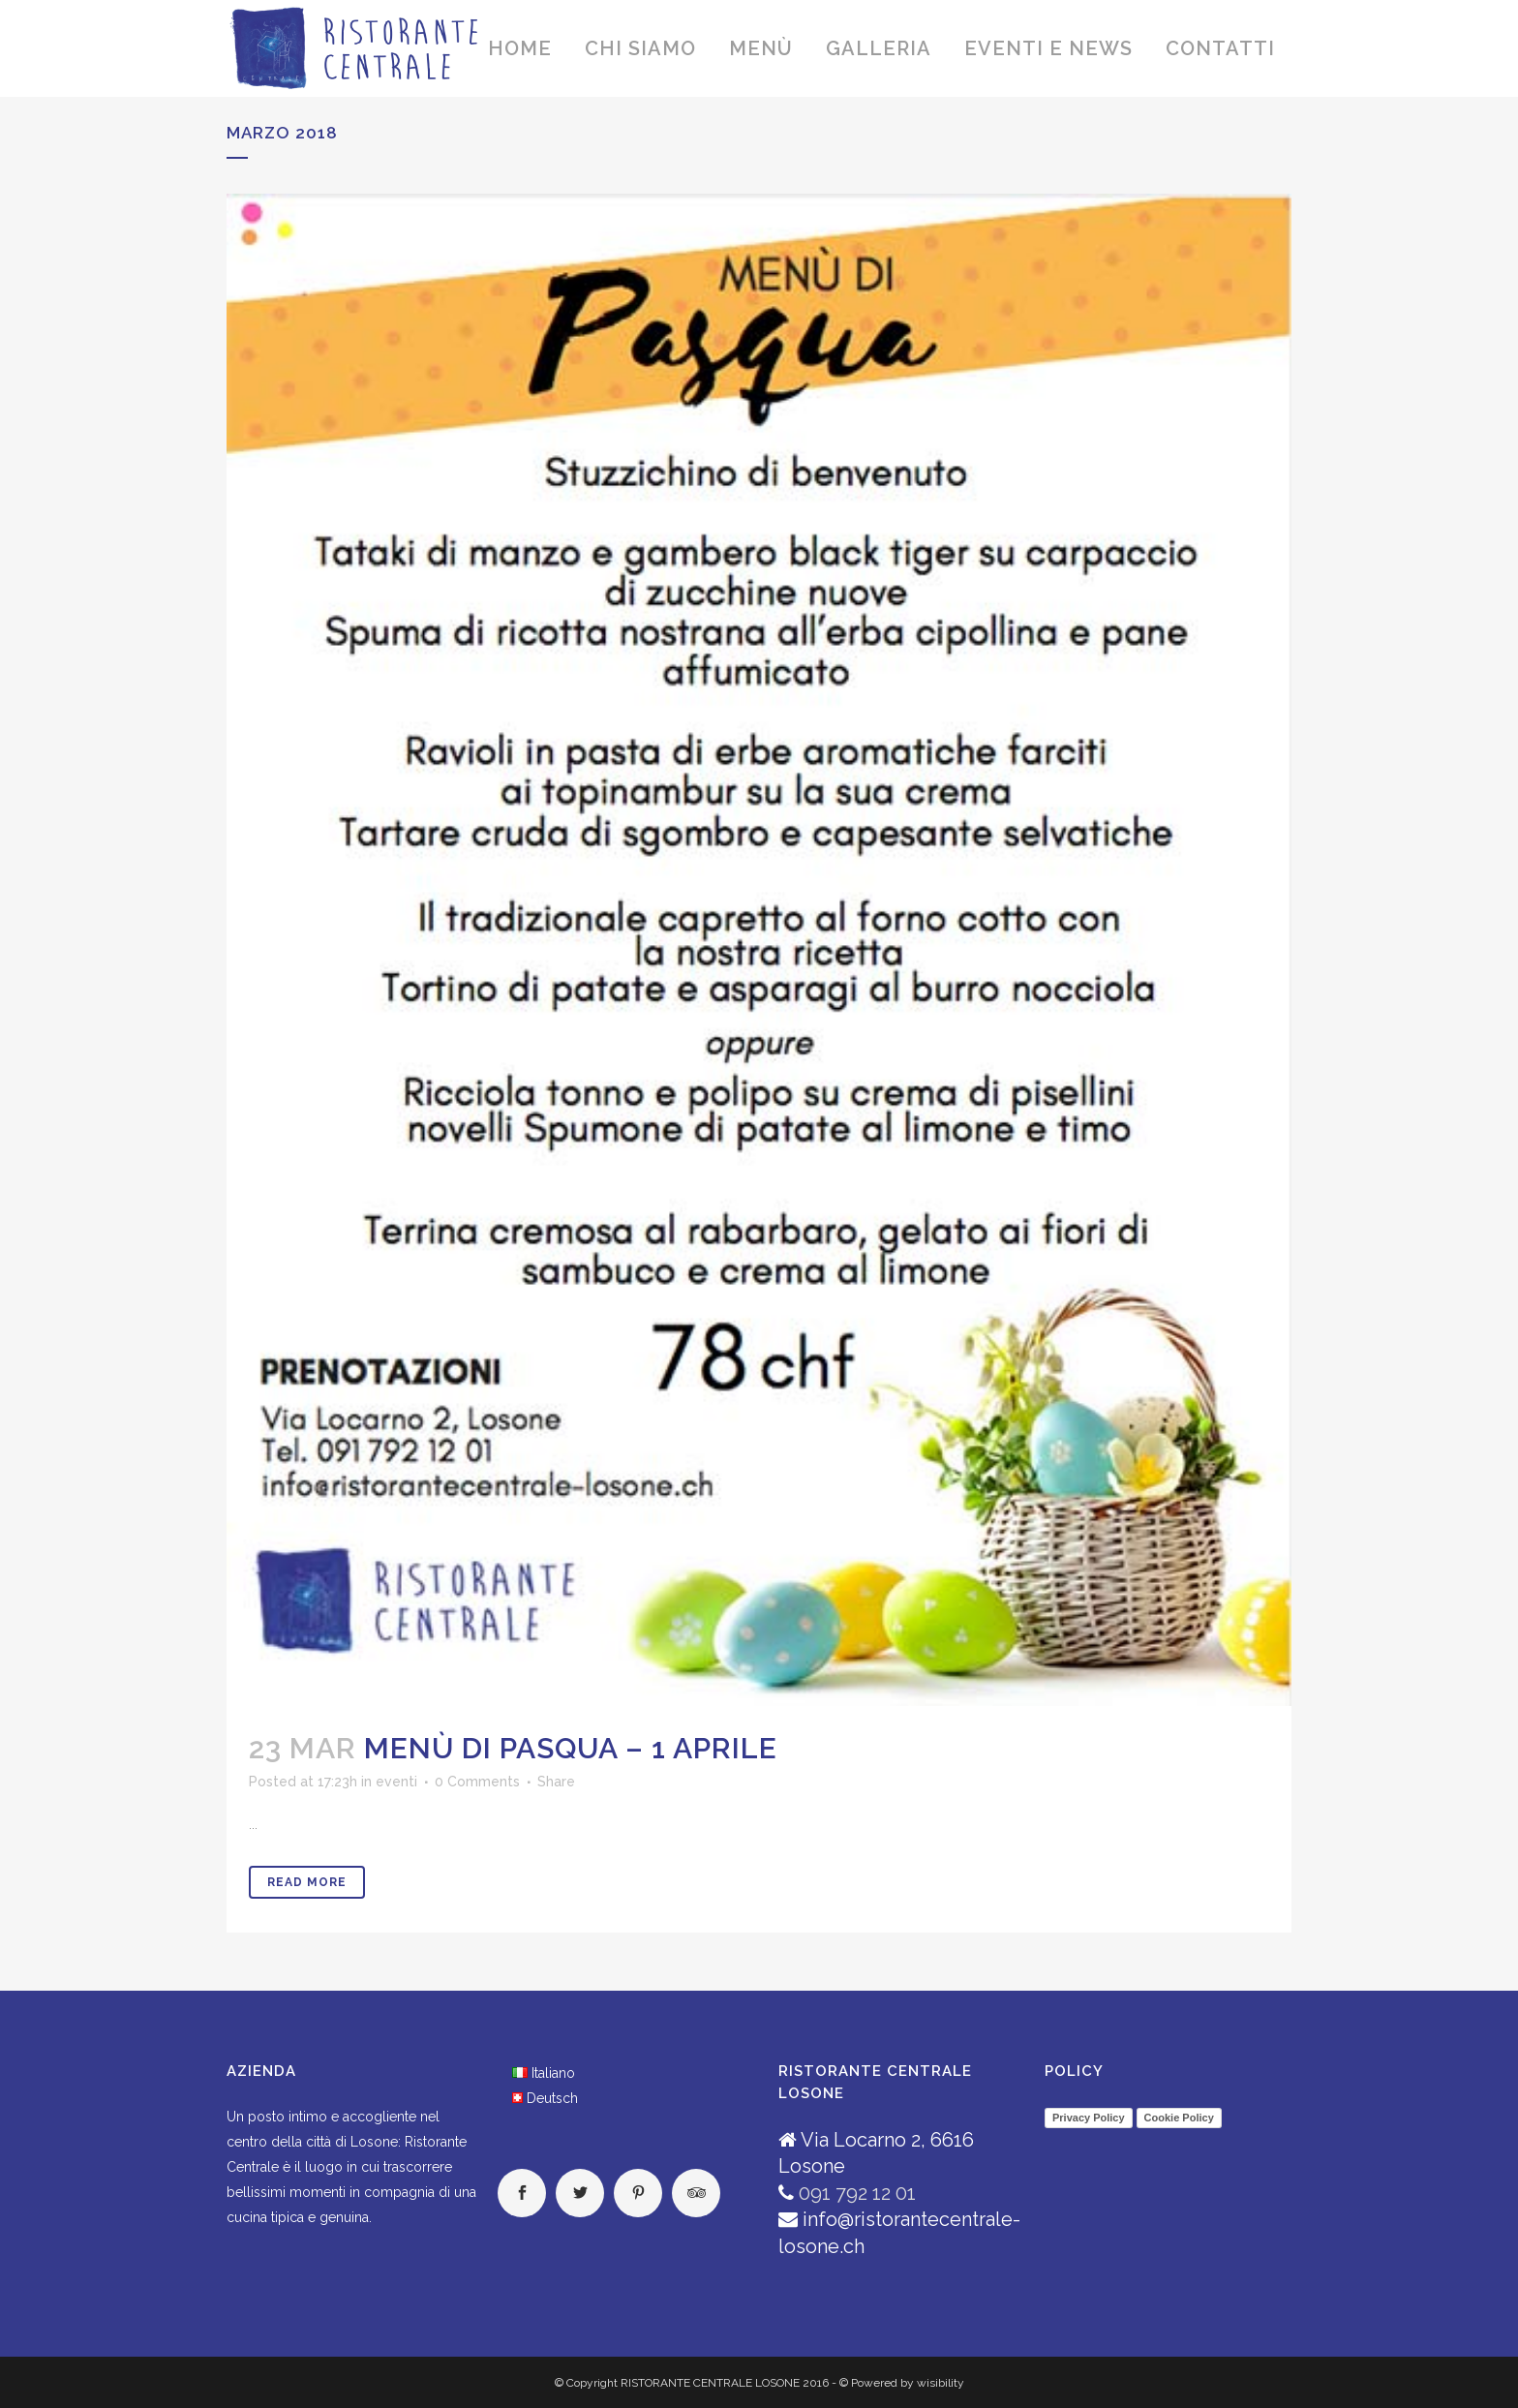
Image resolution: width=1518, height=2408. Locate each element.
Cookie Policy (1179, 2117)
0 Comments (477, 1781)
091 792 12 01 (857, 2193)
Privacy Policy (1088, 2117)
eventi (396, 1781)
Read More (307, 1882)
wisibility (940, 2383)
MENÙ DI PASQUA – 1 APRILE (570, 1748)
